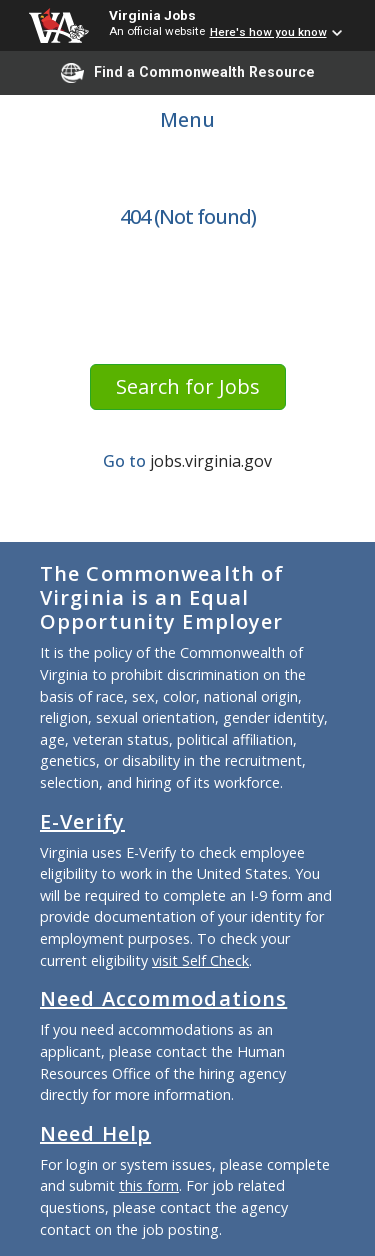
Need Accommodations (163, 998)
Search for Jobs (188, 386)
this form (149, 1185)
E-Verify (82, 821)
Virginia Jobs (152, 15)
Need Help (95, 1133)
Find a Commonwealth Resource (188, 73)
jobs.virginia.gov (211, 461)
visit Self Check (200, 960)
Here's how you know (268, 32)
